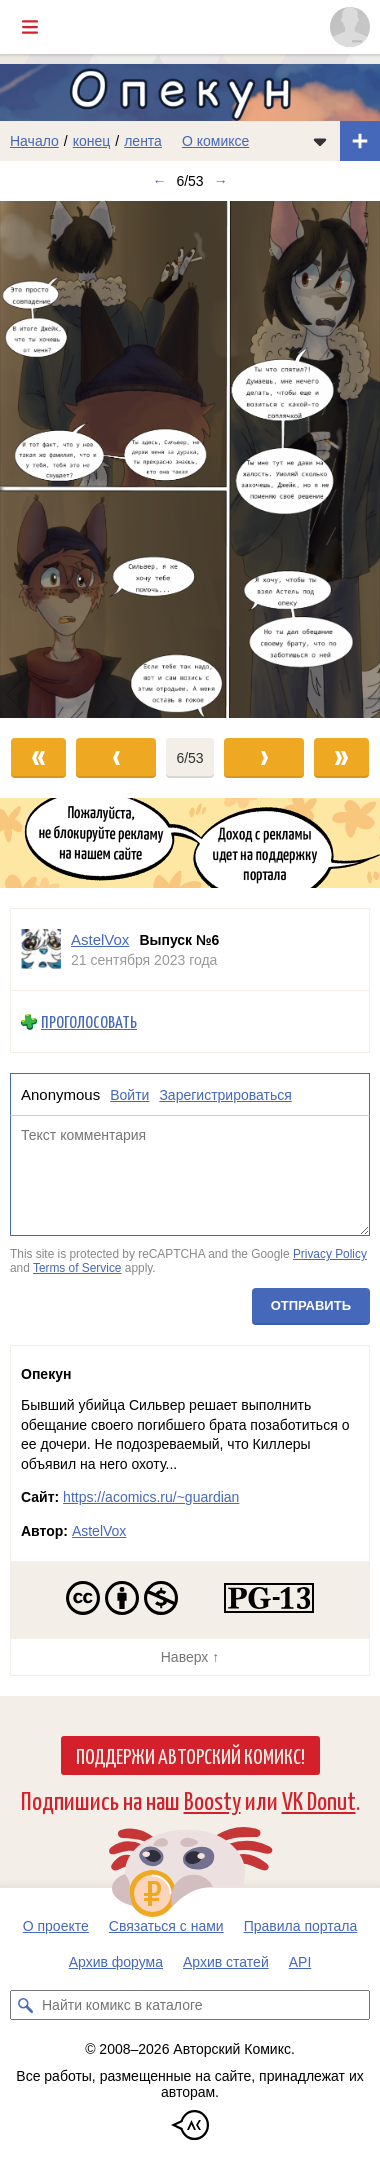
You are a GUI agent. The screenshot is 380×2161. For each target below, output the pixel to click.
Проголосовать (89, 1021)
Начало (34, 141)
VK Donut (319, 1799)
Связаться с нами (166, 1926)
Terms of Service (77, 1268)
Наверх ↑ (190, 1657)
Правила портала (301, 1926)
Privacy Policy (330, 1255)
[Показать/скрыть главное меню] (30, 27)
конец (92, 141)
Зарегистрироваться (225, 1095)
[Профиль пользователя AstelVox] (41, 949)
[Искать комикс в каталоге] (25, 2005)
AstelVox (99, 1531)
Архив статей (226, 1962)
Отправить (311, 1305)
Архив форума (116, 1962)
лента (143, 141)
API (300, 1962)
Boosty (212, 1799)
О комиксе (215, 141)
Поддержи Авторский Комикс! (190, 1755)
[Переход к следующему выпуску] (190, 459)
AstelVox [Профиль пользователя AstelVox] (100, 939)
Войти (129, 1095)
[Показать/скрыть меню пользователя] (350, 27)
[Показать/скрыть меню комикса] (320, 141)
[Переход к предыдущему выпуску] (47, 459)
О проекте (56, 1926)
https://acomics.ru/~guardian (151, 1497)
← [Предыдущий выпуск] (159, 181)
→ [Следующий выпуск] (221, 181)
